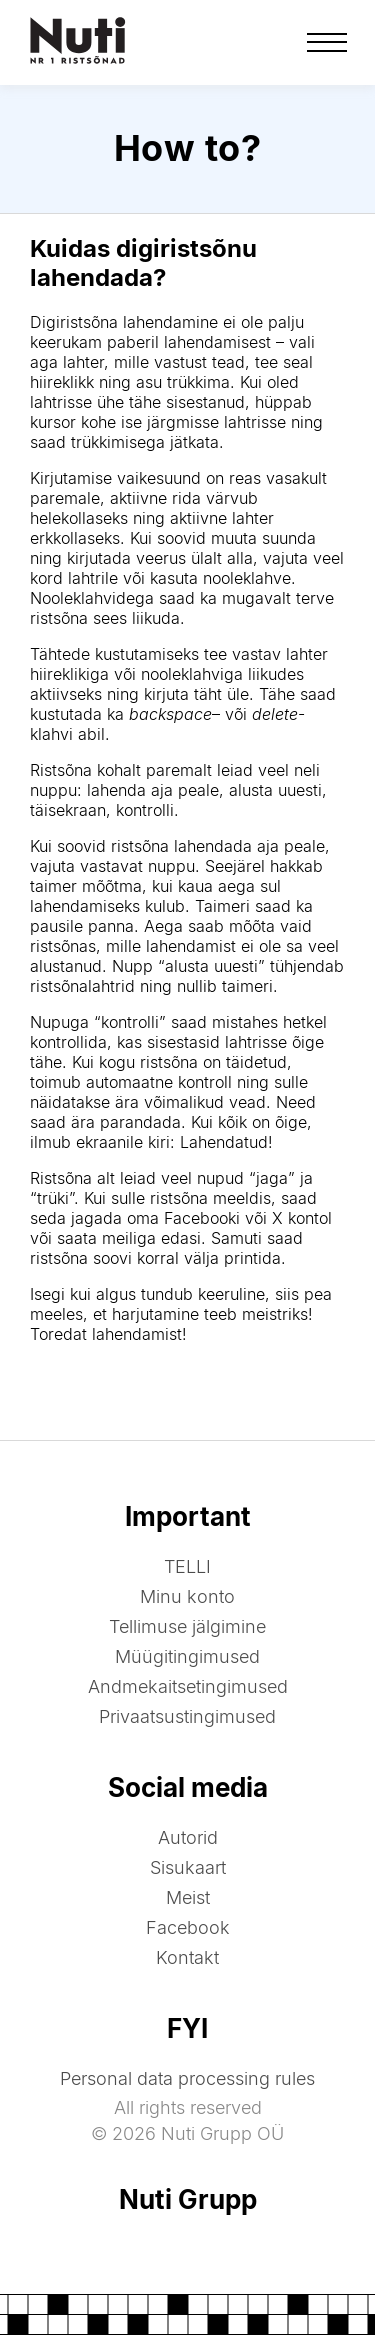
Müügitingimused (187, 1656)
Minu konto (187, 1596)
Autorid (188, 1837)
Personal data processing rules (187, 2078)
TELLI (187, 1566)
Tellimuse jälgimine (187, 1626)
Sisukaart (188, 1867)
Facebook (188, 1927)
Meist (188, 1897)
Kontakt (187, 1957)
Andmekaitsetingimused (188, 1686)
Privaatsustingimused (187, 1716)
